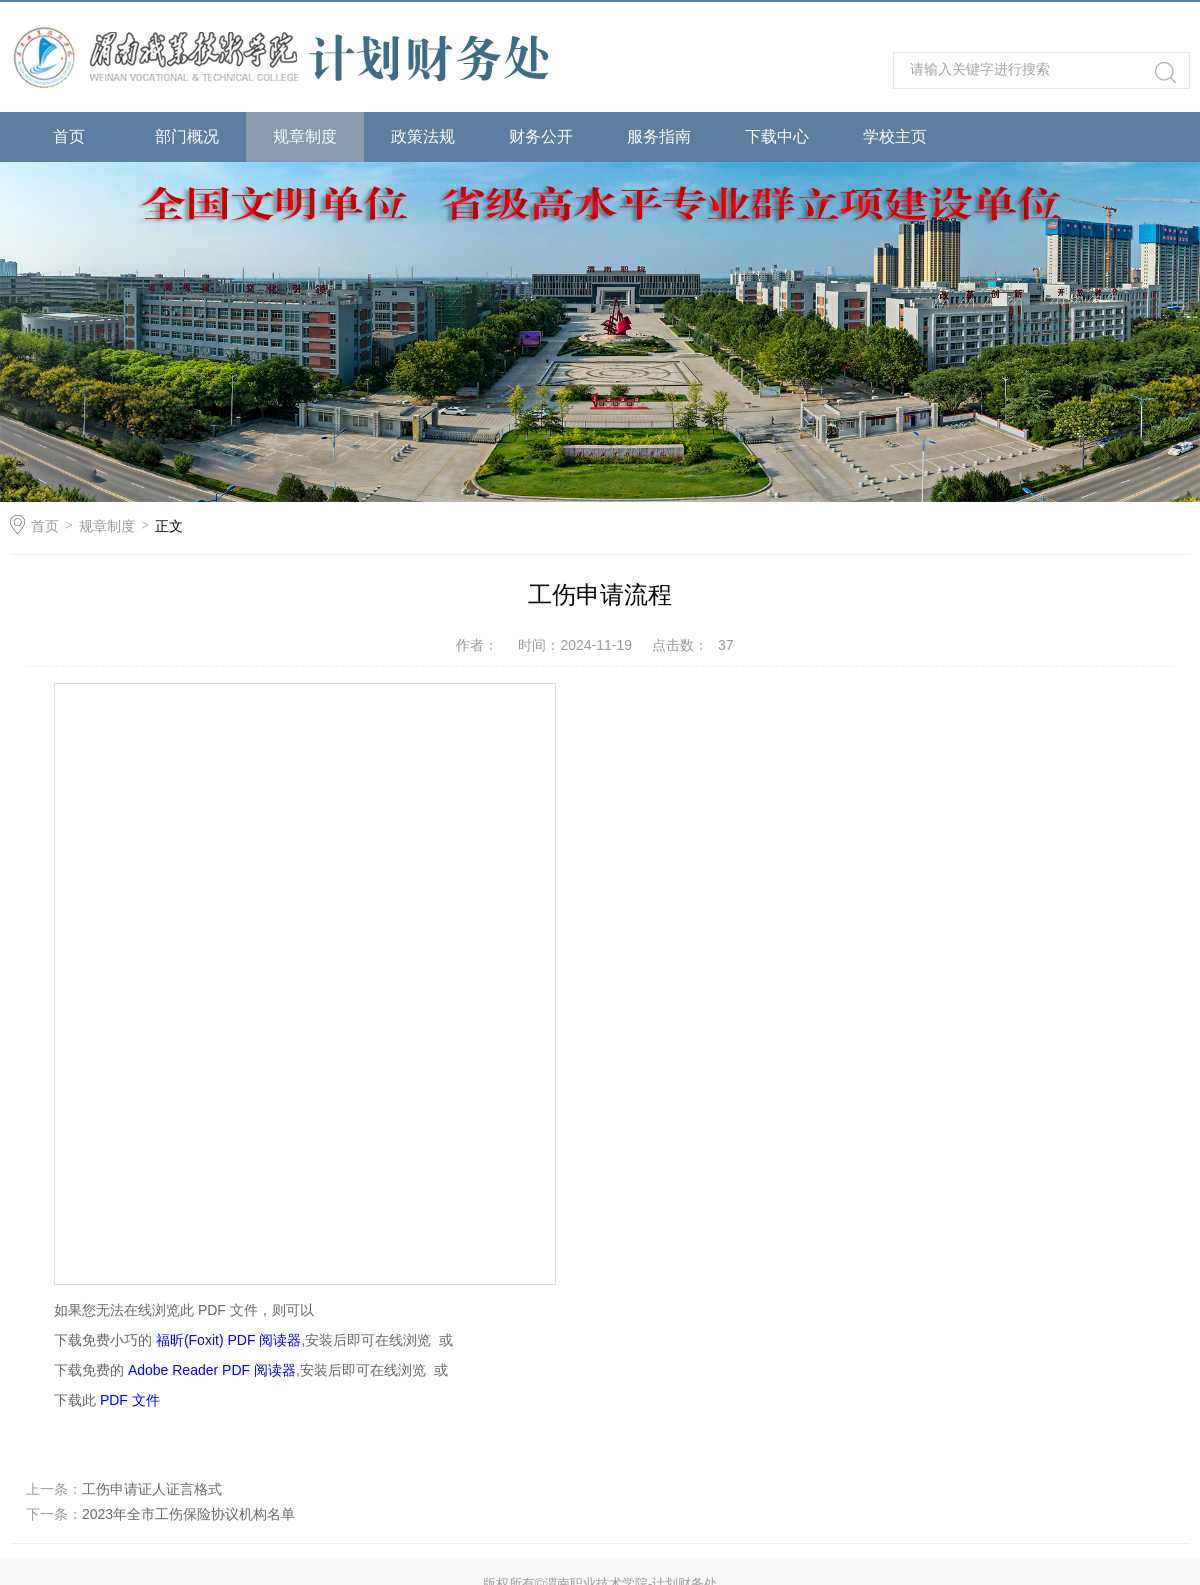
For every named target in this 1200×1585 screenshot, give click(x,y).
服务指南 (659, 136)
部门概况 (187, 136)
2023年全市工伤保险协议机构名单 (188, 1514)
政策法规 (423, 136)
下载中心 (777, 136)
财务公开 (541, 136)
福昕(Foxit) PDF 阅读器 (228, 1340)
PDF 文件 (130, 1400)
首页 (69, 136)
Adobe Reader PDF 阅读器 (212, 1370)
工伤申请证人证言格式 (152, 1489)
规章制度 (305, 136)
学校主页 (895, 136)
